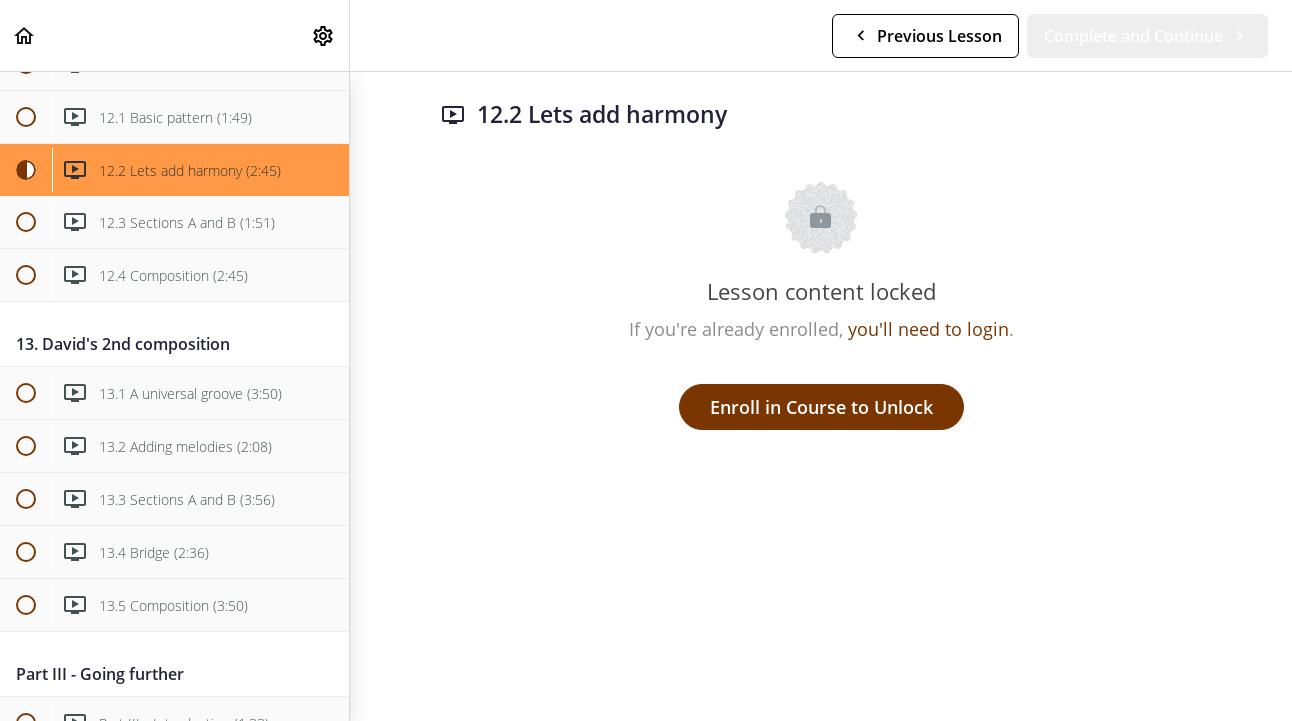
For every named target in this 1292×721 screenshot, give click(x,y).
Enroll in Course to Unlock (821, 407)
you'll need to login (928, 329)
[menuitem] (324, 35)
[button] (25, 35)
